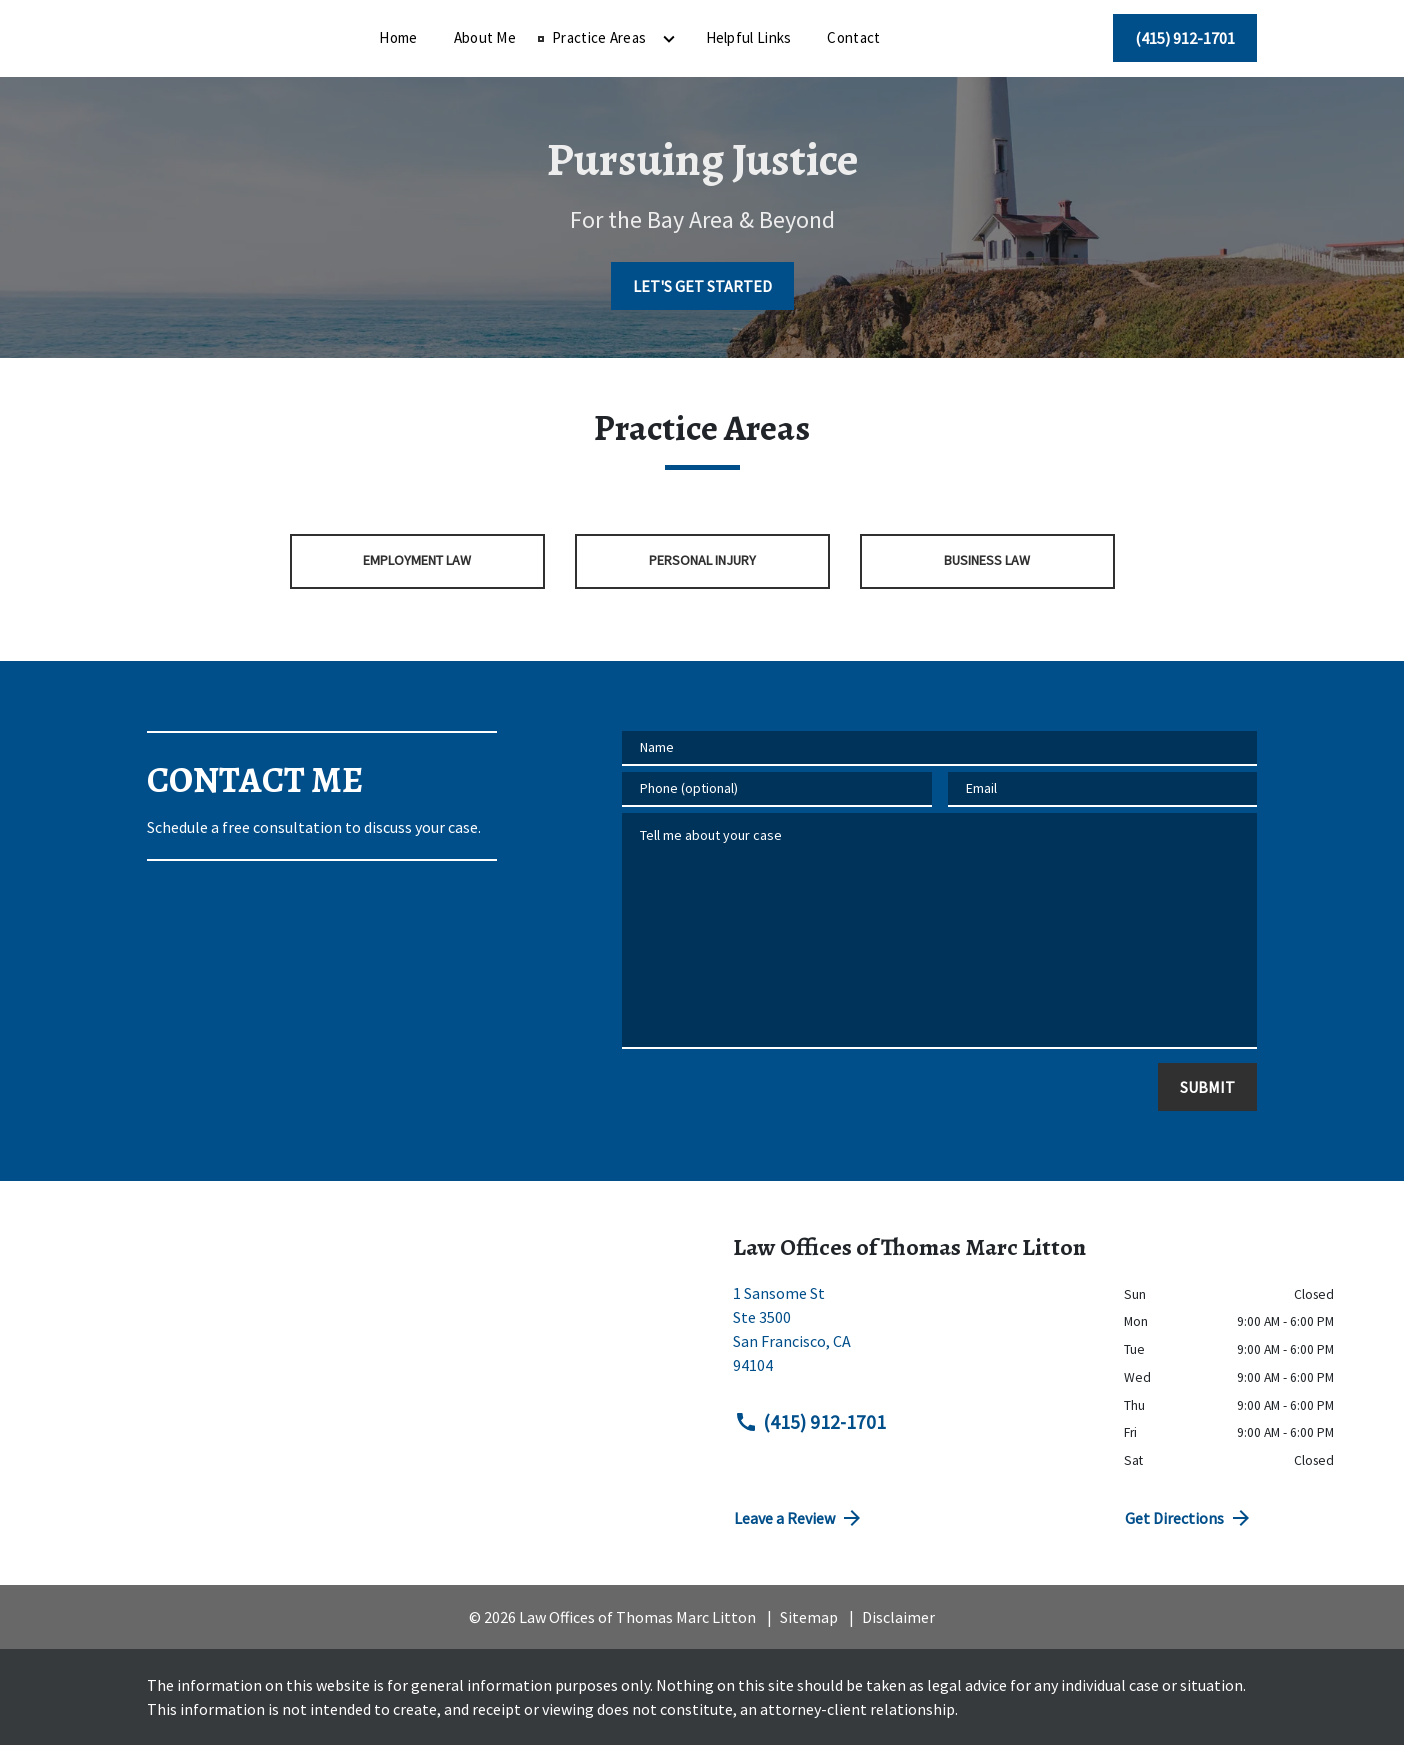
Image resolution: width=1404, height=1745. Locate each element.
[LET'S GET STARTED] (702, 286)
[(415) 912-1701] (1185, 38)
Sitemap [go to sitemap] (809, 1617)
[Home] (523, 38)
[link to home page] (272, 36)
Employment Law (417, 560)
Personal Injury (702, 560)
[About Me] (610, 38)
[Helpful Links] (874, 38)
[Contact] (978, 38)
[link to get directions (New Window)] (913, 1337)
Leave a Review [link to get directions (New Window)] (799, 1518)
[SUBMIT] (1207, 1087)
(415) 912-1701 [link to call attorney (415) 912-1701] (810, 1422)
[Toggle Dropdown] (794, 39)
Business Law (987, 560)
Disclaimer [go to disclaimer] (898, 1617)
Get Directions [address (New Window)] (1189, 1518)
